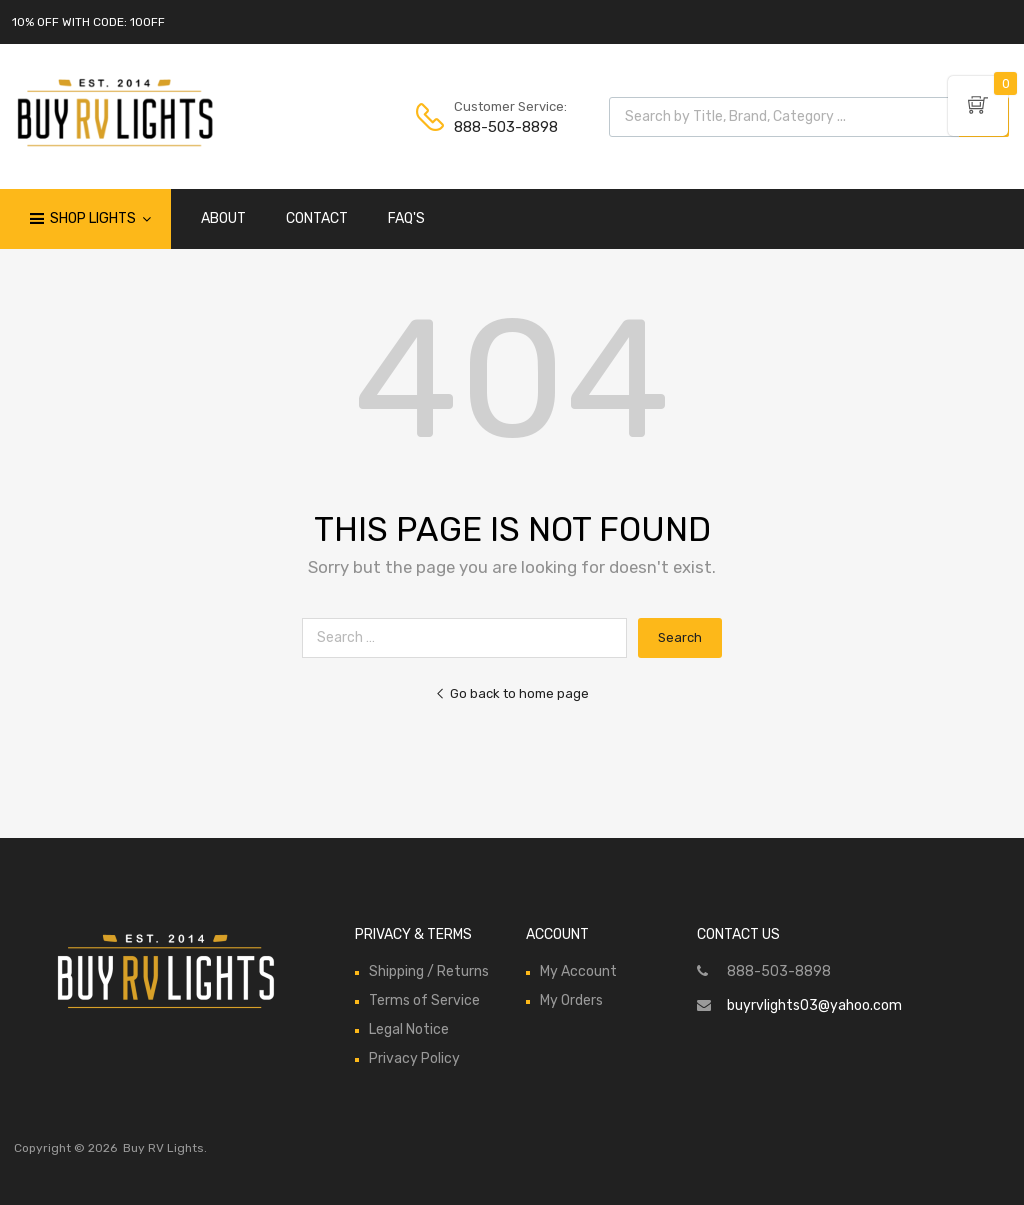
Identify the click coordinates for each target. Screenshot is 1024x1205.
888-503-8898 (503, 127)
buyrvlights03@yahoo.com (814, 1005)
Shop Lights (100, 219)
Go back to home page (512, 693)
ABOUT (223, 218)
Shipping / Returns (429, 971)
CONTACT (317, 218)
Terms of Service (424, 1000)
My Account (578, 971)
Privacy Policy (414, 1058)
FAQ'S (406, 218)
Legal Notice (409, 1029)
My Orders (571, 1000)
